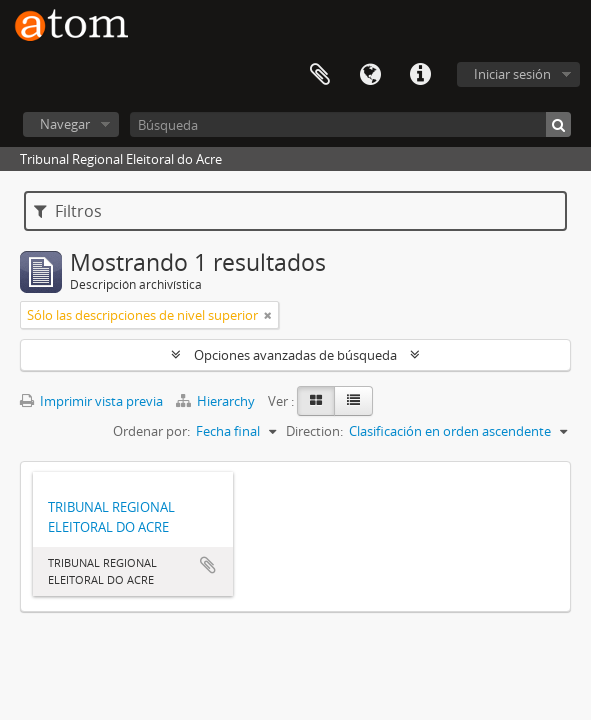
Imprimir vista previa (91, 401)
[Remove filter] (268, 315)
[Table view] (353, 401)
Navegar (65, 124)
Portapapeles (320, 75)
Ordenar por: (151, 431)
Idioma (370, 75)
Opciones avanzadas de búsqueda (295, 355)
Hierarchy (217, 401)
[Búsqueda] (350, 124)
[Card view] (316, 401)
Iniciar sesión (512, 74)
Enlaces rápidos (420, 75)
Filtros (68, 211)
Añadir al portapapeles (208, 565)
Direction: (314, 431)
